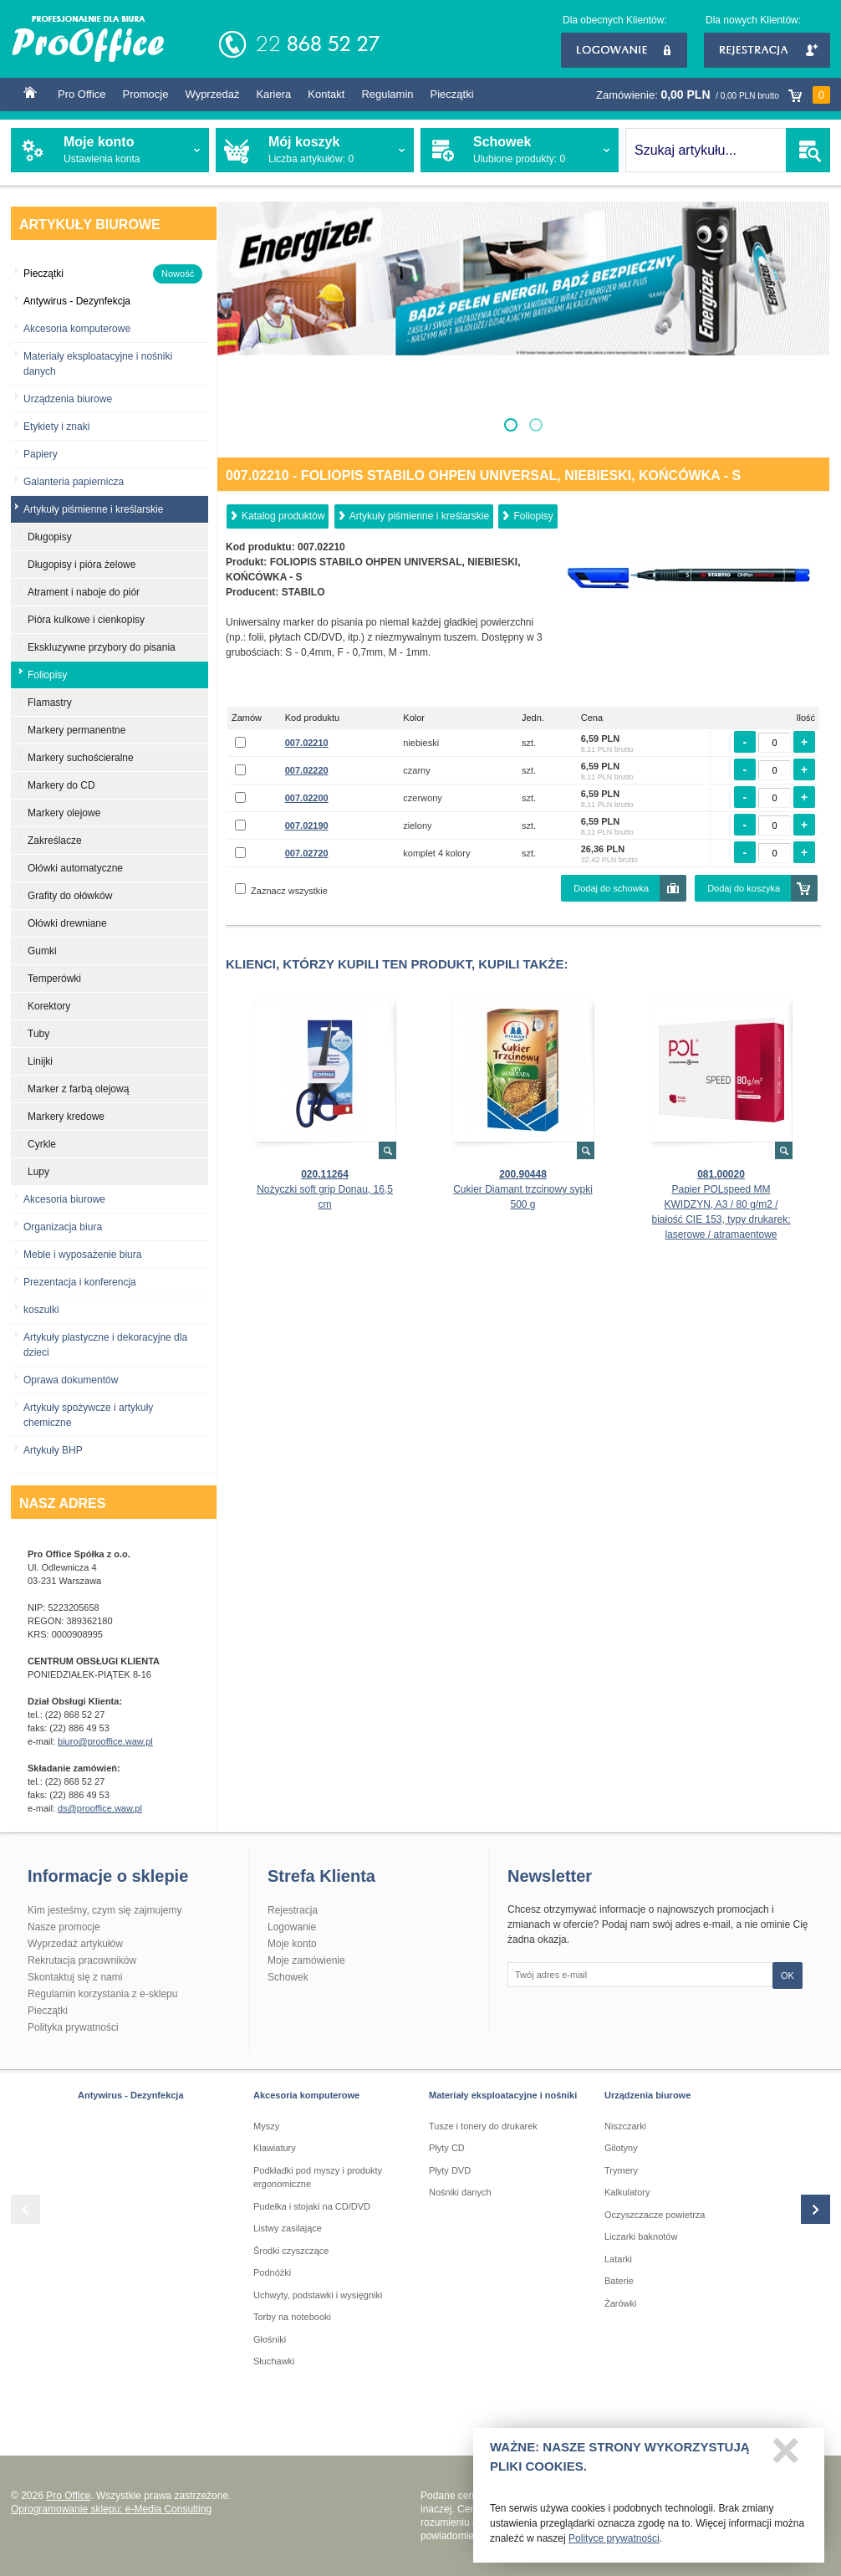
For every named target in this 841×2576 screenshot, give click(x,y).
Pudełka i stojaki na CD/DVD (311, 2206)
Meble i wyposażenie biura (82, 1254)
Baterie (619, 2281)
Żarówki (620, 2303)
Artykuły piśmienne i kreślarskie (419, 516)
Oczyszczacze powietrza (654, 2215)
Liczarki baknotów (640, 2236)
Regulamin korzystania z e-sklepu (102, 1994)
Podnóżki (272, 2272)
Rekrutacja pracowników (82, 1960)
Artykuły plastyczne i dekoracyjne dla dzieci (105, 1344)
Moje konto (292, 1944)
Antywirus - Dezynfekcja (131, 2095)
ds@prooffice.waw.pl (100, 1808)
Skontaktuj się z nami (75, 1977)
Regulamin (387, 94)
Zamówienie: (713, 95)
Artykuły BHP (53, 1450)
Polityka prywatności (73, 2027)
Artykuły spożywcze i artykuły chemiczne (88, 1415)
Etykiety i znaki (56, 426)
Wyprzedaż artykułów (75, 1944)
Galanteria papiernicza (73, 482)
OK (787, 1975)
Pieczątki (452, 94)
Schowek (288, 1977)
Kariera (273, 94)
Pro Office (82, 94)
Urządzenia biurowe (67, 399)
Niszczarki (625, 2126)
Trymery (621, 2170)
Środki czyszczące (291, 2251)
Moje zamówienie (306, 1960)
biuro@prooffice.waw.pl (105, 1741)
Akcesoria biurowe (64, 1199)
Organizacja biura (62, 1227)
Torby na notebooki (292, 2317)
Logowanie (624, 50)
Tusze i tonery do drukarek (483, 2126)
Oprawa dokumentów (70, 1380)
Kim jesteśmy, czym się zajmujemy (104, 1910)
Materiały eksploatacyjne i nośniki (503, 2095)
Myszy (266, 2126)
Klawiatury (274, 2148)
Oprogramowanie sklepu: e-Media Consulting (111, 2509)
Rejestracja (767, 50)
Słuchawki (274, 2361)
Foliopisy (533, 516)
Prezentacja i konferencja (79, 1282)
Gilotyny (621, 2148)
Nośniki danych (460, 2192)
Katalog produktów (283, 516)
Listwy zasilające (287, 2228)
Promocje (146, 94)
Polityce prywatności (614, 2544)
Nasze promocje (64, 1927)
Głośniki (269, 2339)
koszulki (41, 1310)
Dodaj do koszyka (743, 888)
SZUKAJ (808, 150)
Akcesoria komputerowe (76, 329)
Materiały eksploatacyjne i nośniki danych (97, 363)
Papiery (40, 454)
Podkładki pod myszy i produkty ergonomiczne (317, 2177)
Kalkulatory (627, 2192)
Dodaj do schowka (611, 888)
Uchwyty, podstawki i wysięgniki (317, 2295)
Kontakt (326, 94)
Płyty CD (447, 2148)
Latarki (618, 2259)
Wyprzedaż (212, 94)
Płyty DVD (450, 2170)
